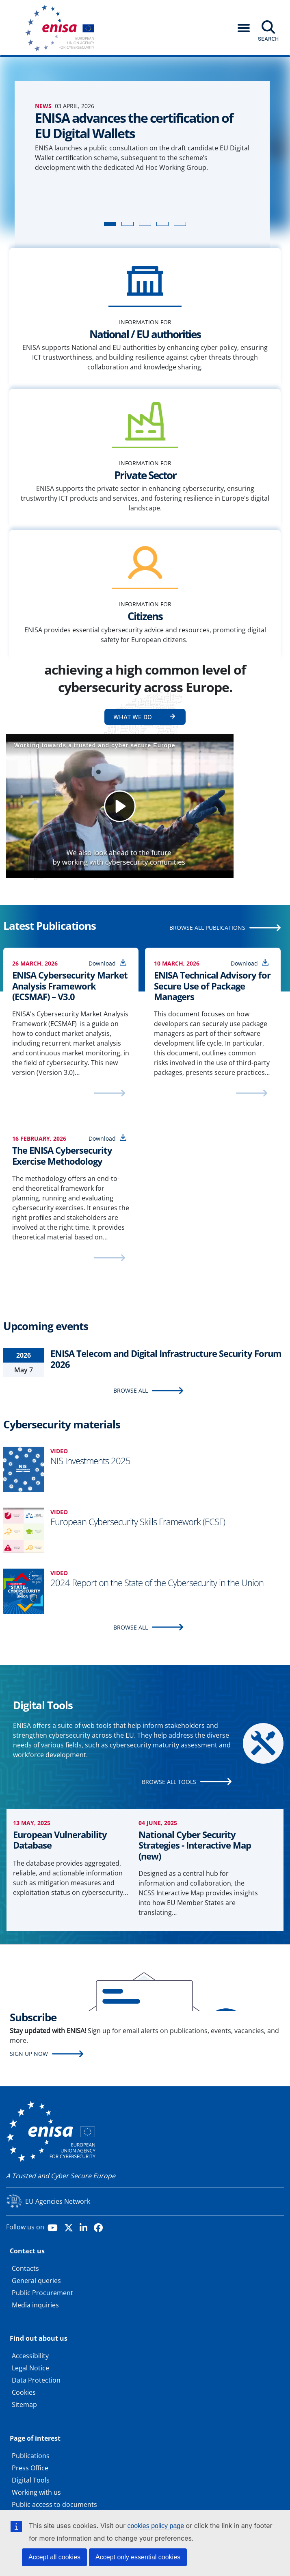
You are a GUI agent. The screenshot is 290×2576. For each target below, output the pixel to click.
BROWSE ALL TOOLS (169, 1782)
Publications (31, 2455)
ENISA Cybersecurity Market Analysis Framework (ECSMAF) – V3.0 (70, 986)
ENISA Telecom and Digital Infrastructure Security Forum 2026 (165, 1358)
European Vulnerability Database (60, 1840)
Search (268, 39)
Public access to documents (54, 2504)
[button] (244, 28)
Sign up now (29, 2053)
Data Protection (36, 2380)
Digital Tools (31, 2480)
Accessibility (30, 2355)
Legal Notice (30, 2367)
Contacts (25, 2268)
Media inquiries (35, 2304)
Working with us (36, 2492)
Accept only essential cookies (137, 2557)
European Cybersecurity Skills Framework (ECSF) (137, 1521)
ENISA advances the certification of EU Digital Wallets (134, 125)
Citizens (145, 616)
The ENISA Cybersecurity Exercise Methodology (62, 1155)
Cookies (24, 2392)
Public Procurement (42, 2292)
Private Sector (145, 475)
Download (102, 963)
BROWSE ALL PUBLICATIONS (207, 927)
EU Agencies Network (57, 2201)
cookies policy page (155, 2525)
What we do (132, 716)
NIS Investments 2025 (90, 1460)
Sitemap (24, 2404)
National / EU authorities (145, 334)
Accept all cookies (54, 2557)
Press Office (30, 2467)
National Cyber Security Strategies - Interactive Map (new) (195, 1845)
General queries (36, 2280)
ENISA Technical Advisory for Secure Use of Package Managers (212, 986)
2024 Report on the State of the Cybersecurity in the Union (157, 1582)
